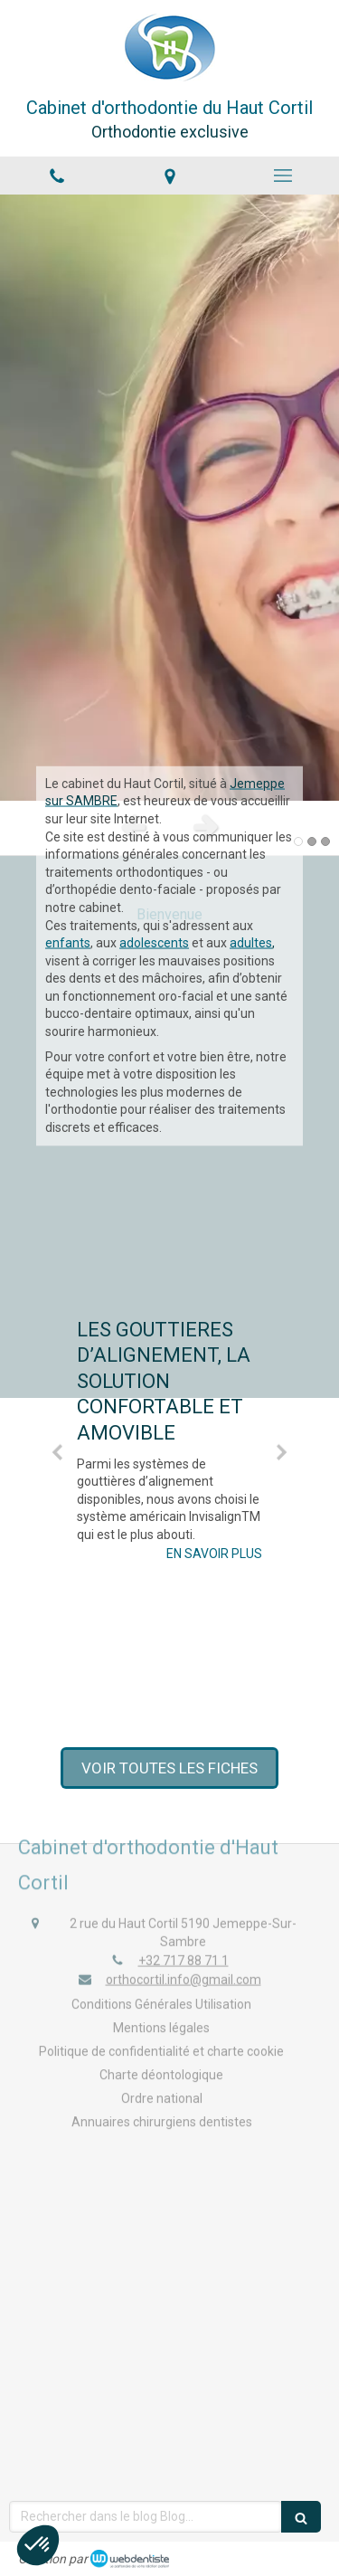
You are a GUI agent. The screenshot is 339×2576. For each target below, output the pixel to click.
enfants (67, 806)
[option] (169, 498)
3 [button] (325, 841)
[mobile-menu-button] (282, 175)
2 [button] (311, 841)
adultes (251, 806)
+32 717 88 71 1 (183, 1932)
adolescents (154, 806)
